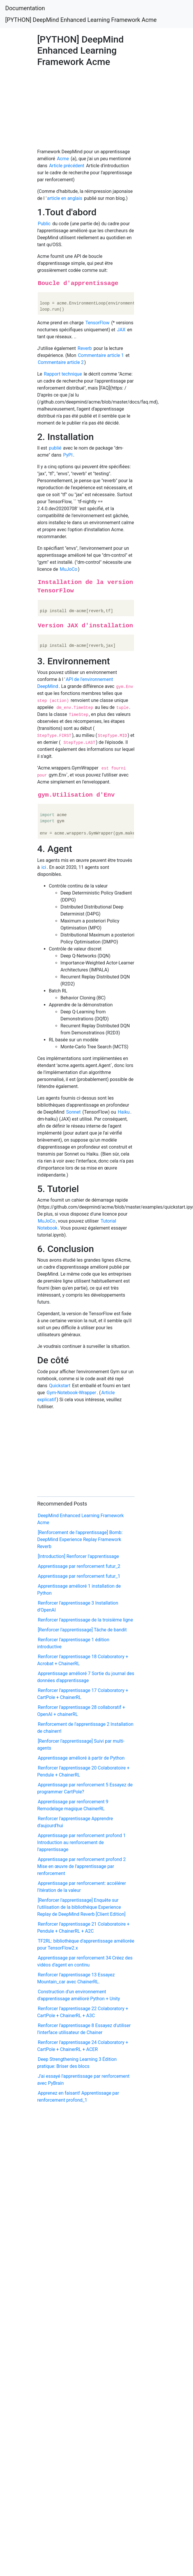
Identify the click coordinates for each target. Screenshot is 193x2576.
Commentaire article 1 (101, 355)
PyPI (67, 455)
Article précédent (66, 165)
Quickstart (59, 1385)
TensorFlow (97, 322)
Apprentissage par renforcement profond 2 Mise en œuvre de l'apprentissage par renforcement (81, 1866)
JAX (121, 329)
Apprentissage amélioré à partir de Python (81, 1758)
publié (55, 448)
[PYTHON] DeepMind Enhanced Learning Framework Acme (81, 19)
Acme (63, 158)
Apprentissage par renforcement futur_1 (79, 1576)
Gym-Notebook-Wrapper (71, 1392)
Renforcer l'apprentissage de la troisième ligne (85, 1620)
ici (44, 867)
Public (44, 223)
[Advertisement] (73, 106)
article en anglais (64, 198)
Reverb (85, 348)
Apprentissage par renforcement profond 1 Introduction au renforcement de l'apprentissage (81, 1842)
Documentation (25, 8)
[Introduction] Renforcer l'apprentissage (78, 1556)
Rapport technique (63, 374)
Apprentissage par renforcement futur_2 (79, 1566)
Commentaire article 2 (61, 362)
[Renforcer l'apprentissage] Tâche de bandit (82, 1630)
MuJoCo (68, 569)
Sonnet (73, 1112)
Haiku (124, 1112)
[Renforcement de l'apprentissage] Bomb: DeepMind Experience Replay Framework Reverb (80, 1539)
